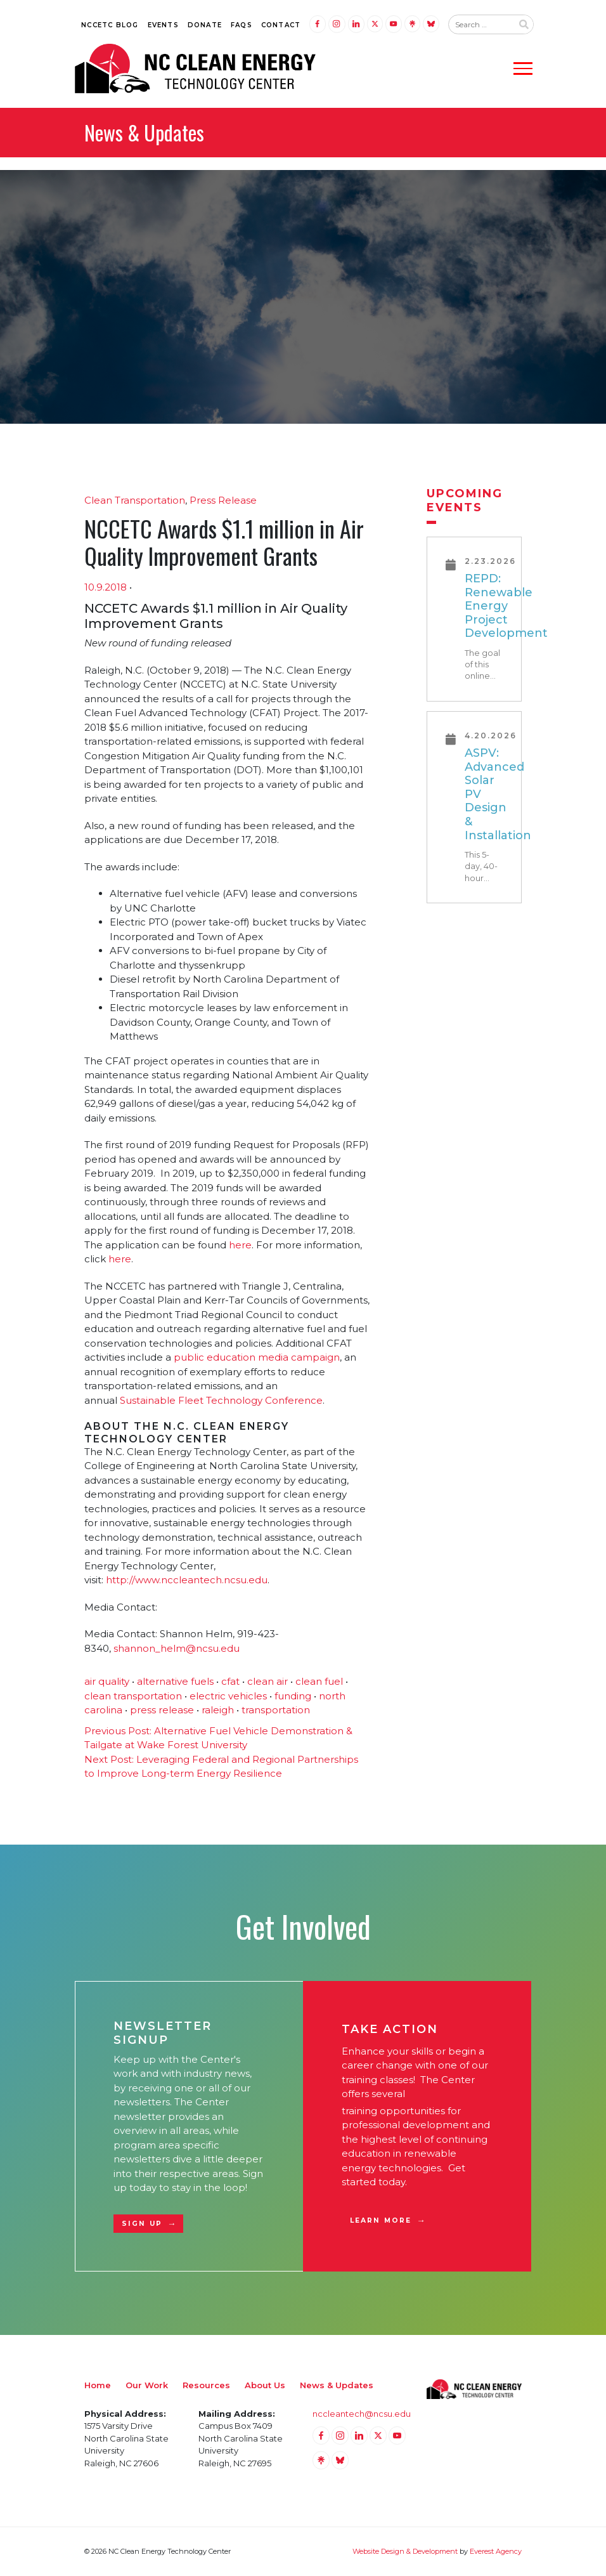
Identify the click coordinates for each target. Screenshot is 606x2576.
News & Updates (336, 2385)
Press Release (223, 500)
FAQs (241, 25)
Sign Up (142, 2224)
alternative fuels (175, 1681)
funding (292, 1696)
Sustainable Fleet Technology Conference (221, 1400)
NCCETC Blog (109, 25)
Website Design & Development (405, 2551)
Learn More (380, 2220)
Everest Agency (496, 2551)
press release (162, 1710)
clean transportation (133, 1696)
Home (97, 2385)
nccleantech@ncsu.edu (362, 2414)
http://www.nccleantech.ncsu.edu (187, 1580)
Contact (280, 25)
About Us (265, 2385)
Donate (205, 25)
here (240, 1245)
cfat (230, 1681)
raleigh (218, 1710)
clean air (267, 1681)
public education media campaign (257, 1357)
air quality (106, 1681)
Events (163, 25)
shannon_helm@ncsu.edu (176, 1648)
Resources (206, 2385)
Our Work (147, 2385)
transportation (276, 1710)
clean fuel (319, 1681)
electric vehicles (228, 1696)
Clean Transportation (134, 500)
